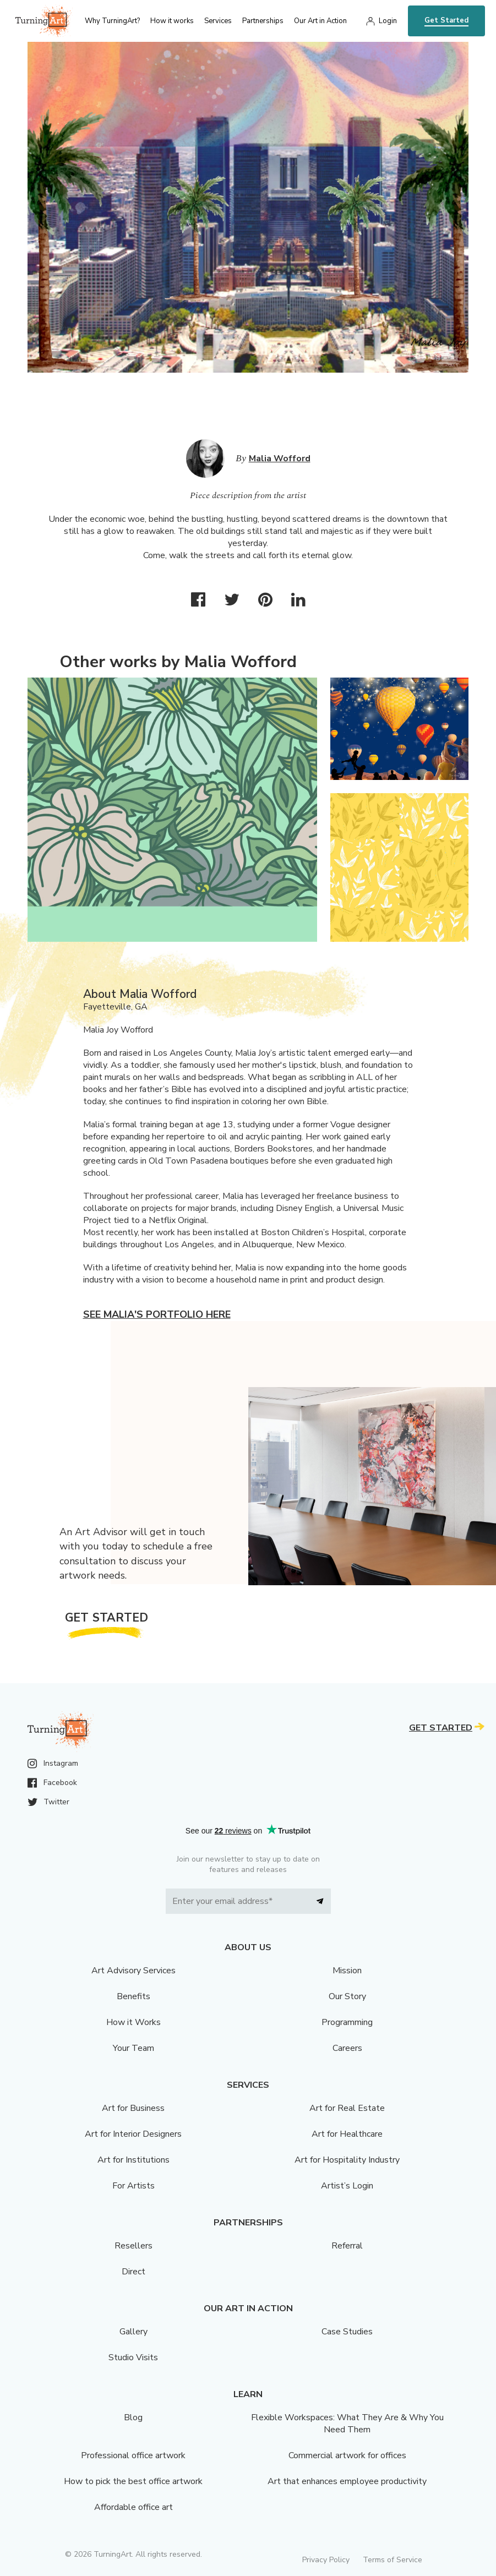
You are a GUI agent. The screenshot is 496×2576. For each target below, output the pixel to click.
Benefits (133, 1996)
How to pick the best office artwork (133, 2481)
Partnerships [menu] (263, 21)
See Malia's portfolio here (157, 1314)
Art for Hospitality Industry (347, 2160)
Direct (133, 2272)
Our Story (347, 1996)
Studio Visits (133, 2357)
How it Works (133, 2022)
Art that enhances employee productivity (347, 2481)
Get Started (446, 20)
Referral (347, 2246)
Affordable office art (133, 2507)
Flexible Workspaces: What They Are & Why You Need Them (347, 2423)
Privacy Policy (326, 2560)
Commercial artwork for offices (347, 2455)
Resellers (133, 2246)
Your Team (133, 2048)
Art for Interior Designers (133, 2134)
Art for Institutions (133, 2160)
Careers (347, 2048)
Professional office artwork (133, 2455)
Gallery (133, 2332)
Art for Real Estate (347, 2108)
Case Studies (347, 2332)
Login (388, 21)
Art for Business (133, 2108)
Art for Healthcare (347, 2134)
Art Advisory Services (133, 1970)
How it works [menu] (172, 21)
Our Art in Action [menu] (320, 21)
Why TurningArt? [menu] (112, 21)
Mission (347, 1970)
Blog (133, 2417)
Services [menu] (218, 21)
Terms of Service (392, 2560)
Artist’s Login (347, 2186)
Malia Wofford (279, 458)
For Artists (133, 2186)
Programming (347, 2022)
